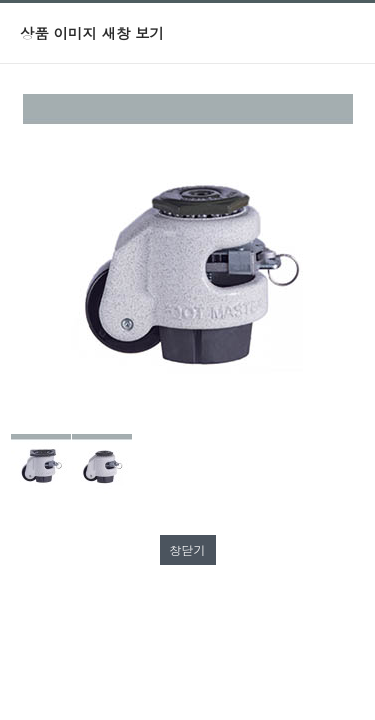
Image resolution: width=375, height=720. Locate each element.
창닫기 (188, 549)
